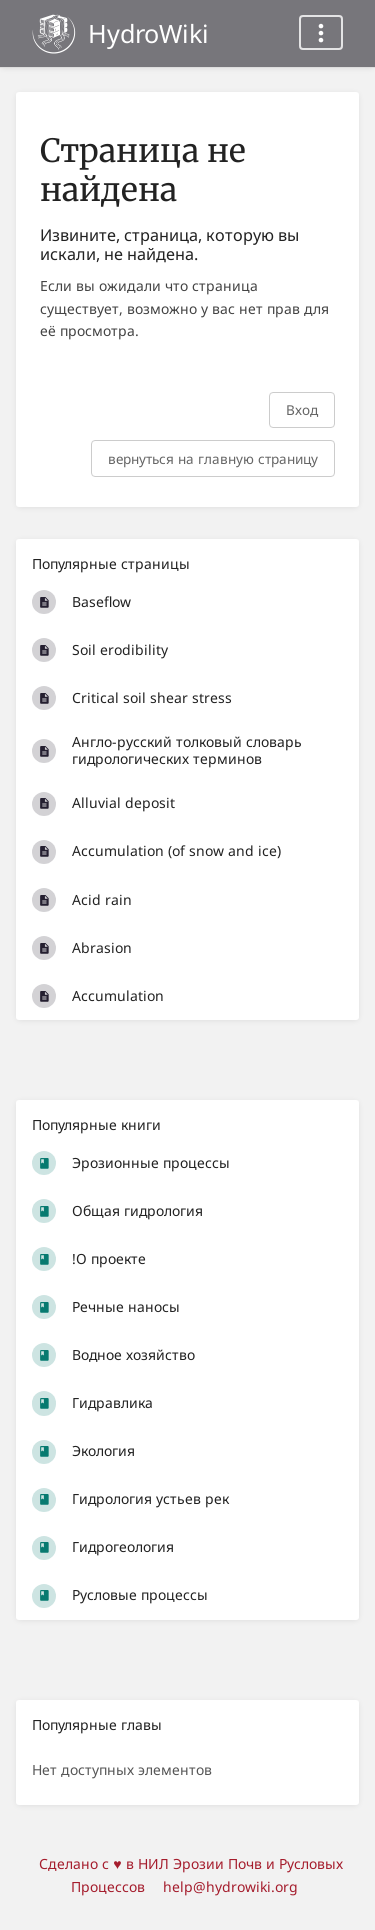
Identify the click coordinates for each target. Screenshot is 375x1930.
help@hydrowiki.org (230, 1886)
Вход (302, 409)
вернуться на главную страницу (213, 458)
